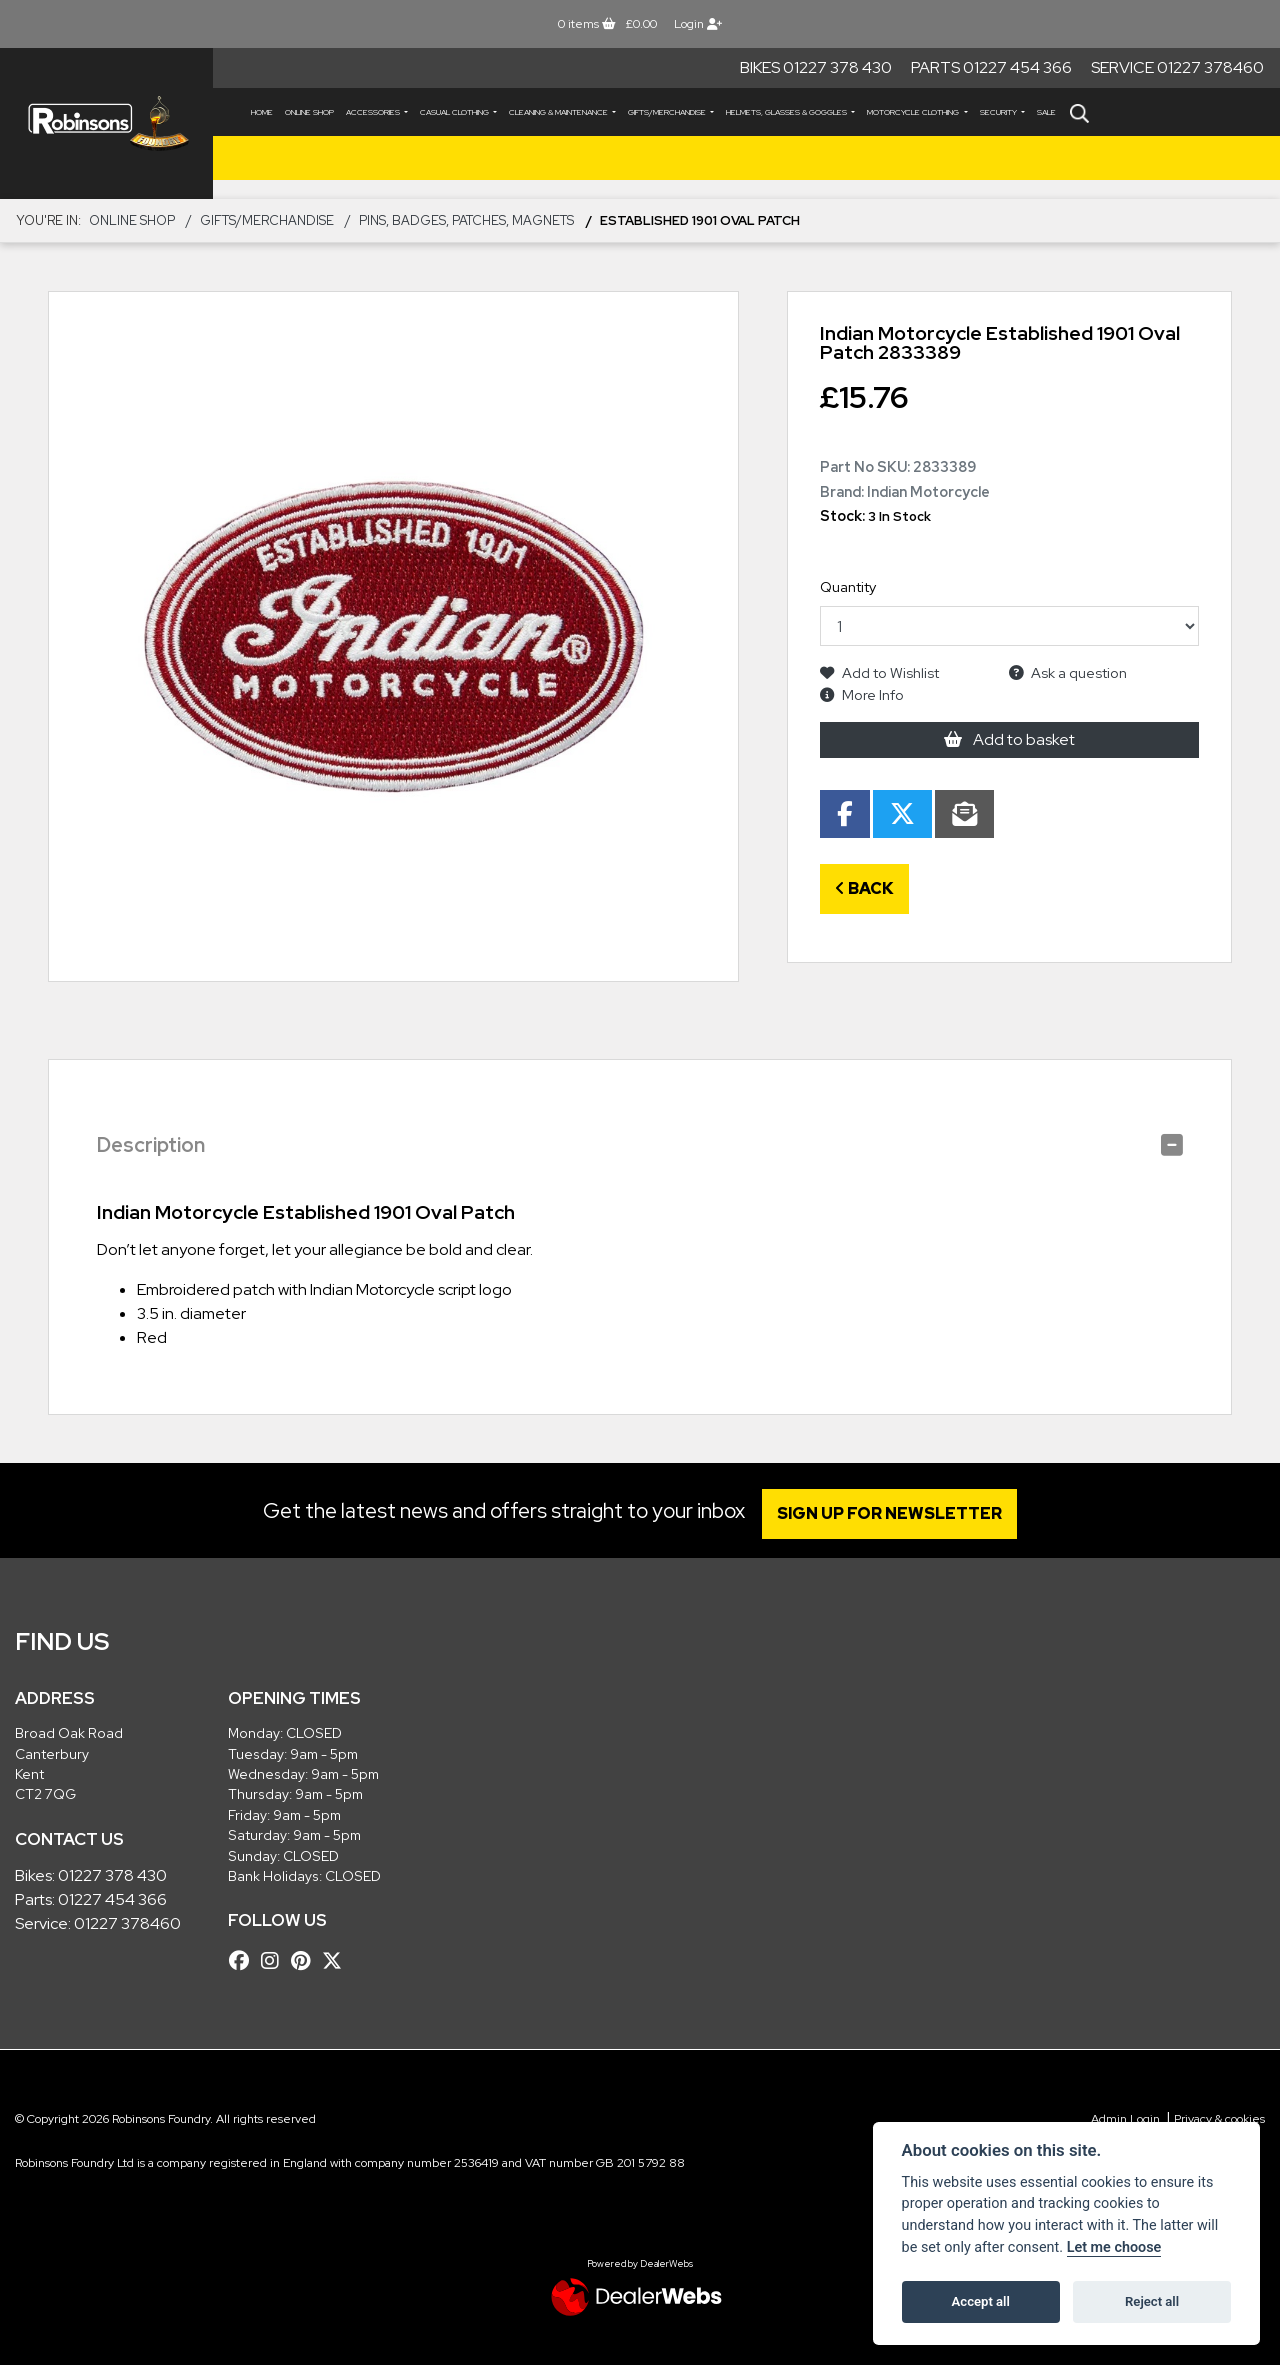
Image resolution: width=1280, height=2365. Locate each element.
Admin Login (1125, 2119)
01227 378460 (127, 1923)
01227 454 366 (112, 1899)
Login (698, 24)
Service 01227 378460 (1177, 67)
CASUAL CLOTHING (455, 112)
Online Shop (309, 112)
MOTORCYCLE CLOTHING (914, 112)
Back (864, 888)
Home (262, 112)
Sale (1046, 112)
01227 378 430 (112, 1875)
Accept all (981, 2301)
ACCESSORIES (374, 112)
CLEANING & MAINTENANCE (559, 112)
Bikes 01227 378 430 (816, 67)
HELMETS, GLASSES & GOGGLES (787, 112)
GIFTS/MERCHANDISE (668, 112)
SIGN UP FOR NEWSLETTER (894, 1513)
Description (151, 1145)
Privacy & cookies (1219, 2119)
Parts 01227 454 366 (991, 67)
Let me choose (1114, 2247)
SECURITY (999, 112)
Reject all (1152, 2301)
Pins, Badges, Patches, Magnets (466, 220)
